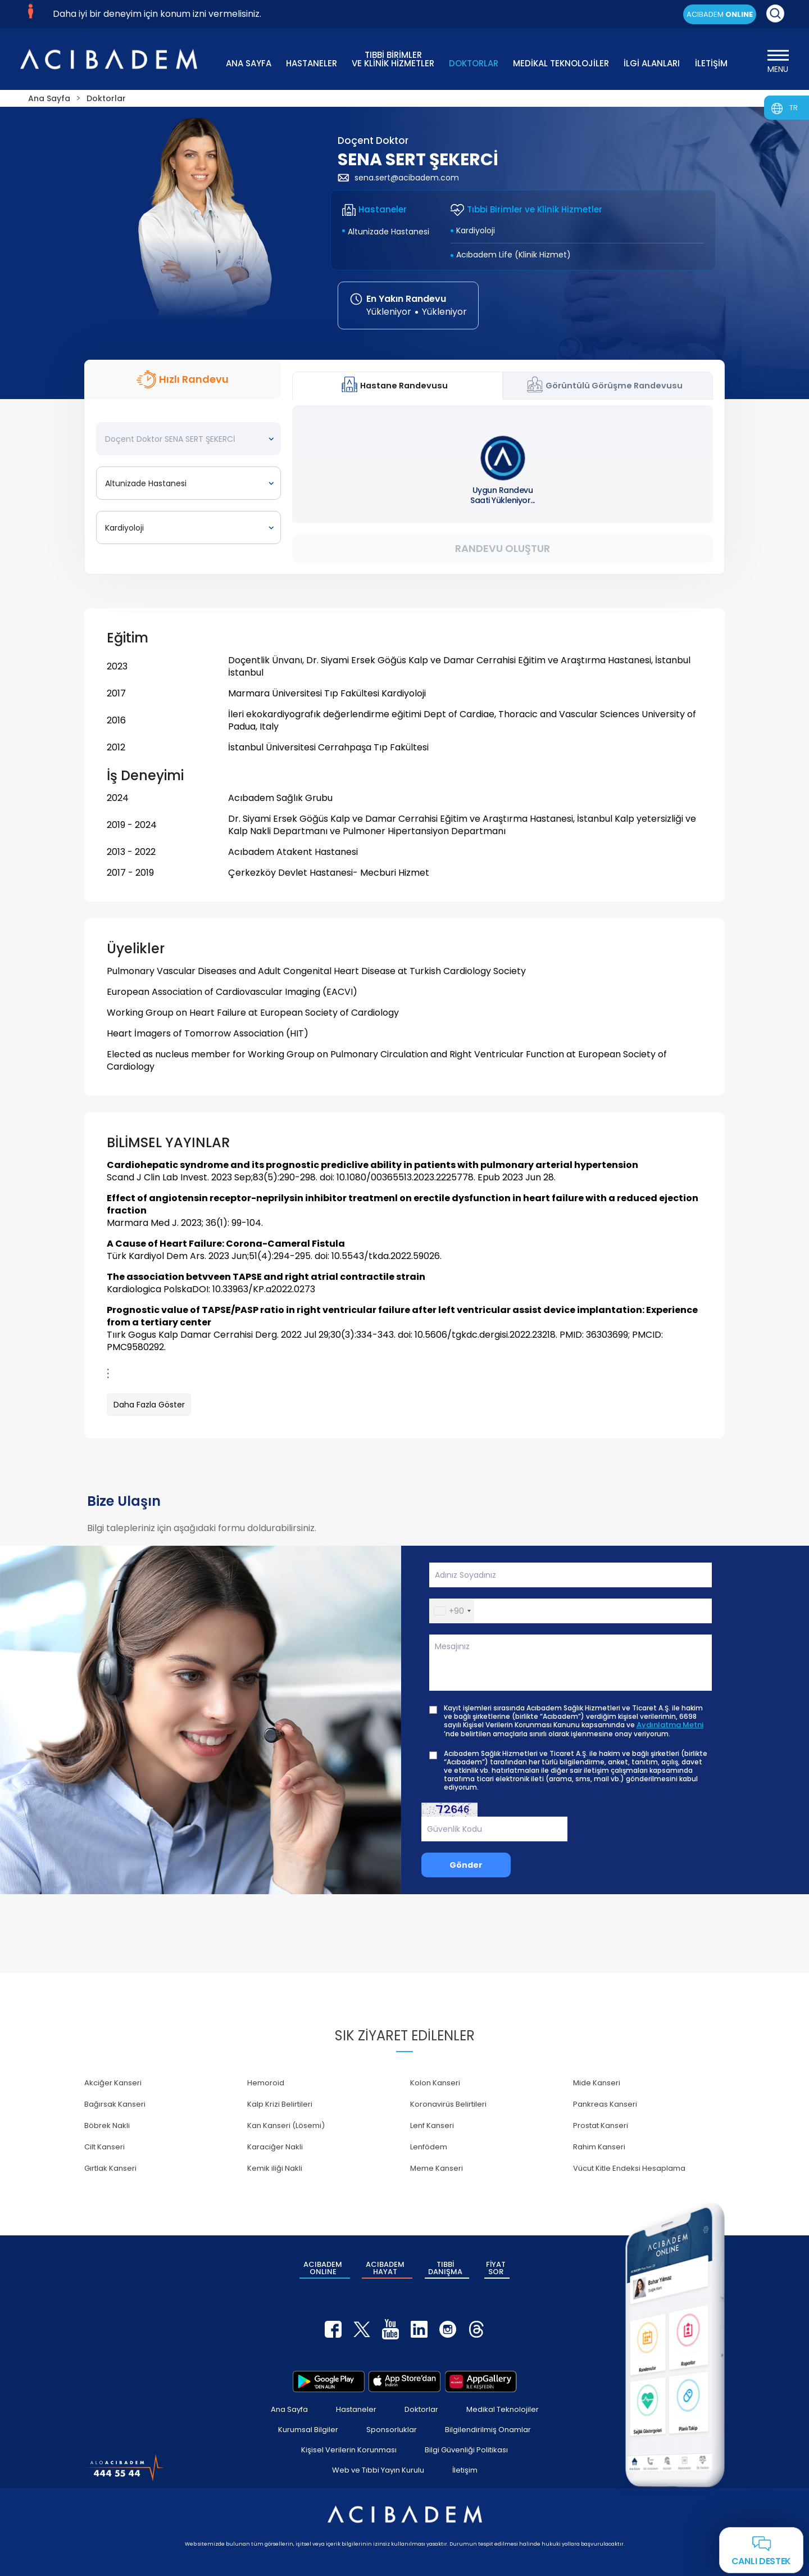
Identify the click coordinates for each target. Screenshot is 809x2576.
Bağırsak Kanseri (115, 2104)
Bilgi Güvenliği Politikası (466, 2449)
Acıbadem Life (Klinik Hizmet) (513, 254)
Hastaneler (356, 2409)
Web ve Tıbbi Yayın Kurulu (378, 2470)
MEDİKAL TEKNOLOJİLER (561, 63)
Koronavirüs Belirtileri (448, 2104)
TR (793, 107)
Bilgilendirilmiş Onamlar (488, 2429)
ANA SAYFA (248, 63)
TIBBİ (445, 2268)
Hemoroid (265, 2082)
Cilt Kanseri (104, 2147)
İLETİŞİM (711, 63)
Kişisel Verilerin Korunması (349, 2449)
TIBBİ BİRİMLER (393, 58)
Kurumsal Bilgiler (308, 2429)
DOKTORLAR (473, 63)
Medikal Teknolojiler (502, 2409)
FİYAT (496, 2268)
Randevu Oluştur (502, 548)
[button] (452, 1611)
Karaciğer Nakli (275, 2147)
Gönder (466, 1865)
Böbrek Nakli (107, 2125)
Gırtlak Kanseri (110, 2168)
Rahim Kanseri (599, 2147)
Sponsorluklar (391, 2429)
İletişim (465, 2470)
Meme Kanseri (436, 2168)
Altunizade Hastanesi (388, 231)
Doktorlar (421, 2409)
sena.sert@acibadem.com (398, 178)
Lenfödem (428, 2147)
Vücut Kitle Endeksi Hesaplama (629, 2168)
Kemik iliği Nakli (274, 2168)
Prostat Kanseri (600, 2125)
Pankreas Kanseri (605, 2104)
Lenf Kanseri (432, 2125)
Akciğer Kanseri (113, 2082)
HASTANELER (311, 63)
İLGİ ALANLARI (652, 63)
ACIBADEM (720, 14)
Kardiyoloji (475, 230)
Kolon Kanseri (435, 2082)
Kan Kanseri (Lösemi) (286, 2125)
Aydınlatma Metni (670, 1725)
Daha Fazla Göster (149, 1404)
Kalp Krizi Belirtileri (279, 2104)
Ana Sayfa (289, 2409)
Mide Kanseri (596, 2082)
